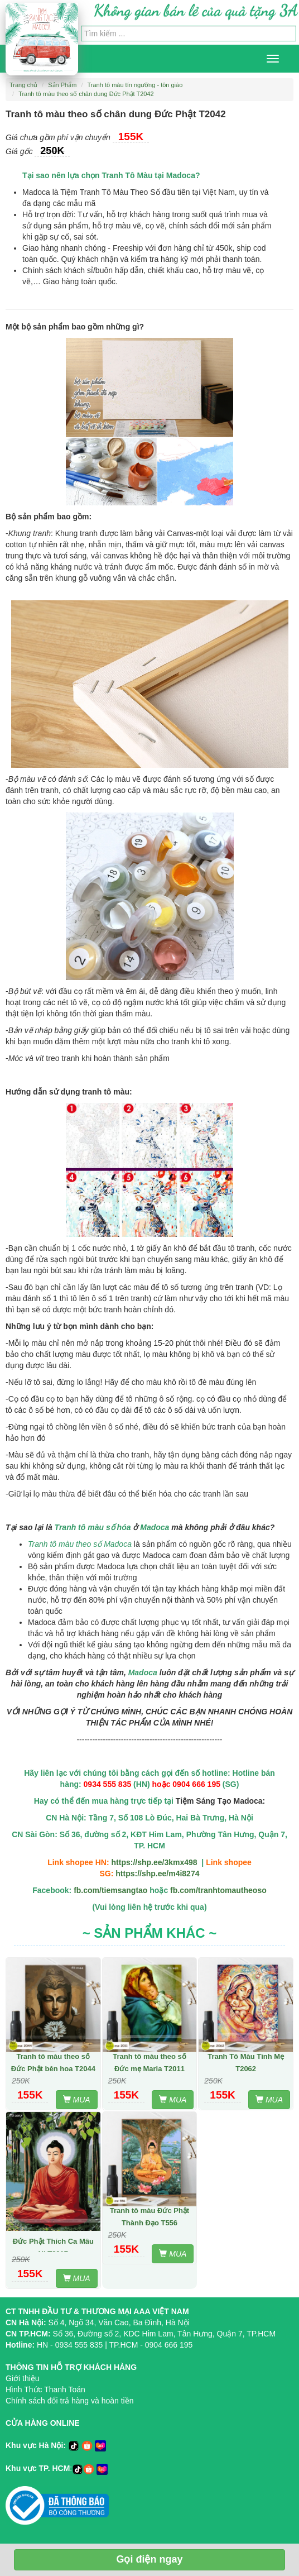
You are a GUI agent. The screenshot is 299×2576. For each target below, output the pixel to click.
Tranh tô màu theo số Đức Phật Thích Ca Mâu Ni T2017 (53, 2241)
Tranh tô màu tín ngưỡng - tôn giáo (135, 85)
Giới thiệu (23, 2378)
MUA (76, 2099)
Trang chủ (23, 85)
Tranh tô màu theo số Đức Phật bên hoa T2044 (53, 2062)
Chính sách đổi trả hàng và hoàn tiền (69, 2400)
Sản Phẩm (62, 85)
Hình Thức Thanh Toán (45, 2389)
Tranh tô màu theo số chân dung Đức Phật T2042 (86, 93)
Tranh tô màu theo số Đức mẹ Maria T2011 (149, 2062)
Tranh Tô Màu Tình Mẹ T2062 (246, 2062)
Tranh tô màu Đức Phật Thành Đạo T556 (149, 2216)
